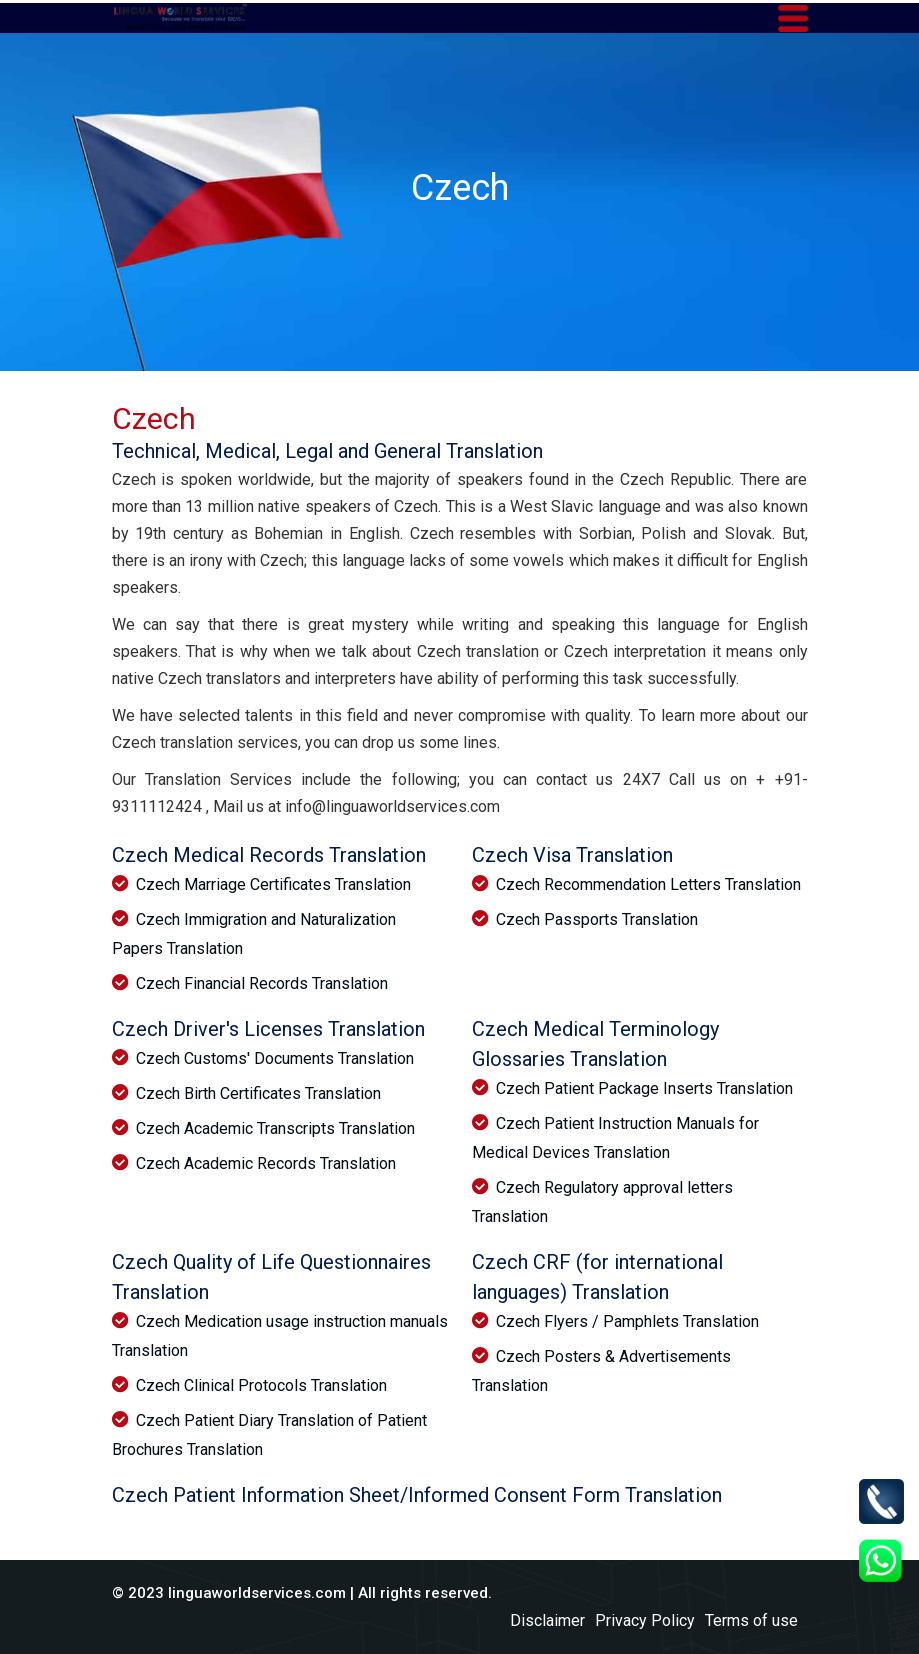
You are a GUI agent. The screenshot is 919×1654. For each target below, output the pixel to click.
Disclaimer (547, 1620)
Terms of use (751, 1620)
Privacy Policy (645, 1620)
